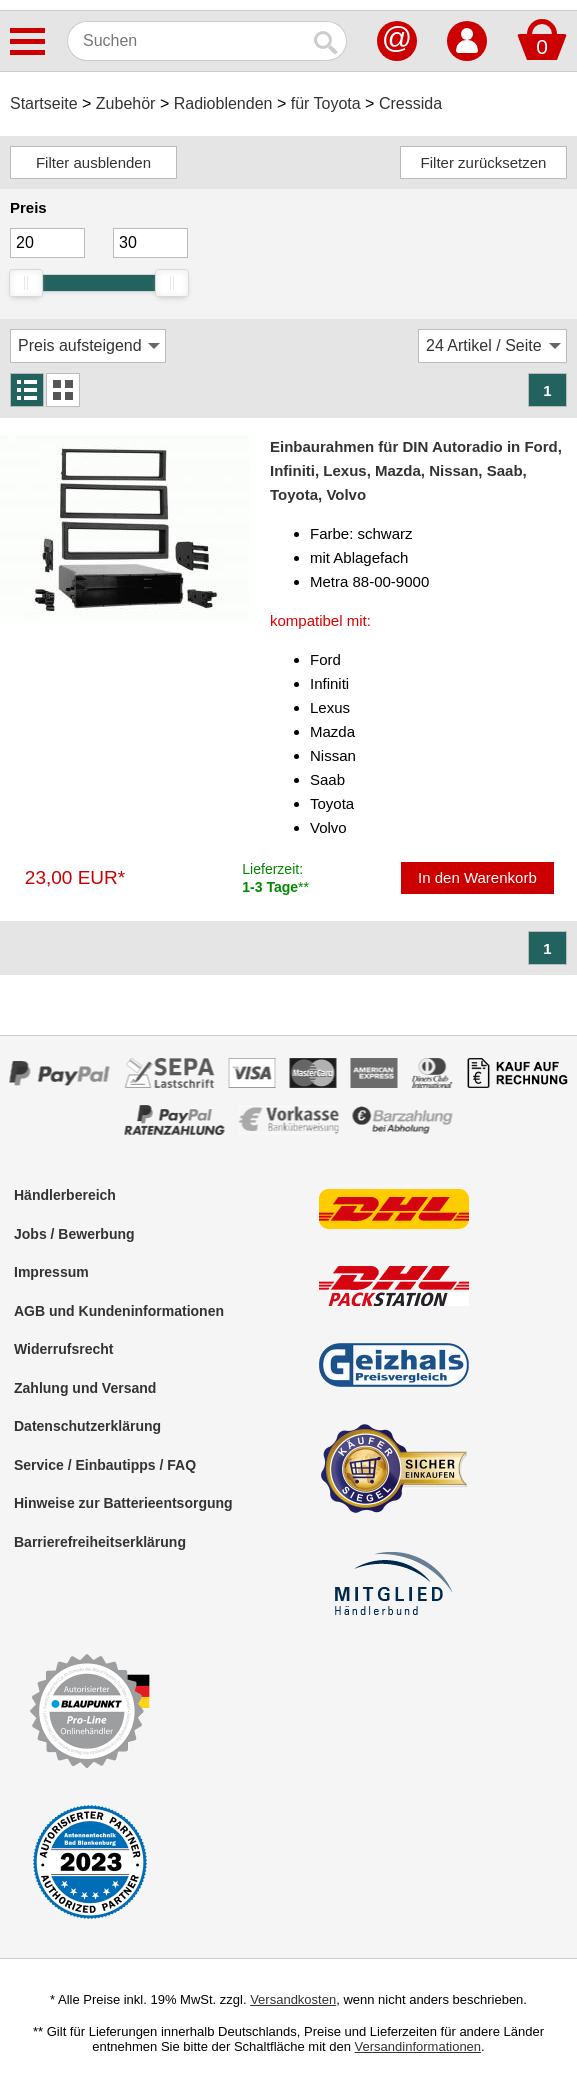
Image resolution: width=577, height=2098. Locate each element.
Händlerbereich (65, 1195)
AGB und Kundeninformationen (119, 1311)
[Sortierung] (88, 346)
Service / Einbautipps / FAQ (105, 1465)
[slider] (26, 283)
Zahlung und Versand (85, 1388)
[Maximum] (150, 243)
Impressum (51, 1272)
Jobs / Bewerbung (74, 1234)
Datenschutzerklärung (87, 1426)
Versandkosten (293, 1999)
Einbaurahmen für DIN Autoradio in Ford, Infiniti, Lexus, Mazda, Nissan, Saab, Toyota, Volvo (416, 470)
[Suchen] (187, 41)
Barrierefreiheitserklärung (100, 1542)
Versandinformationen (418, 2046)
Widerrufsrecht (63, 1349)
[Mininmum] (47, 243)
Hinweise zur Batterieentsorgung (123, 1503)
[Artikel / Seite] (492, 346)
